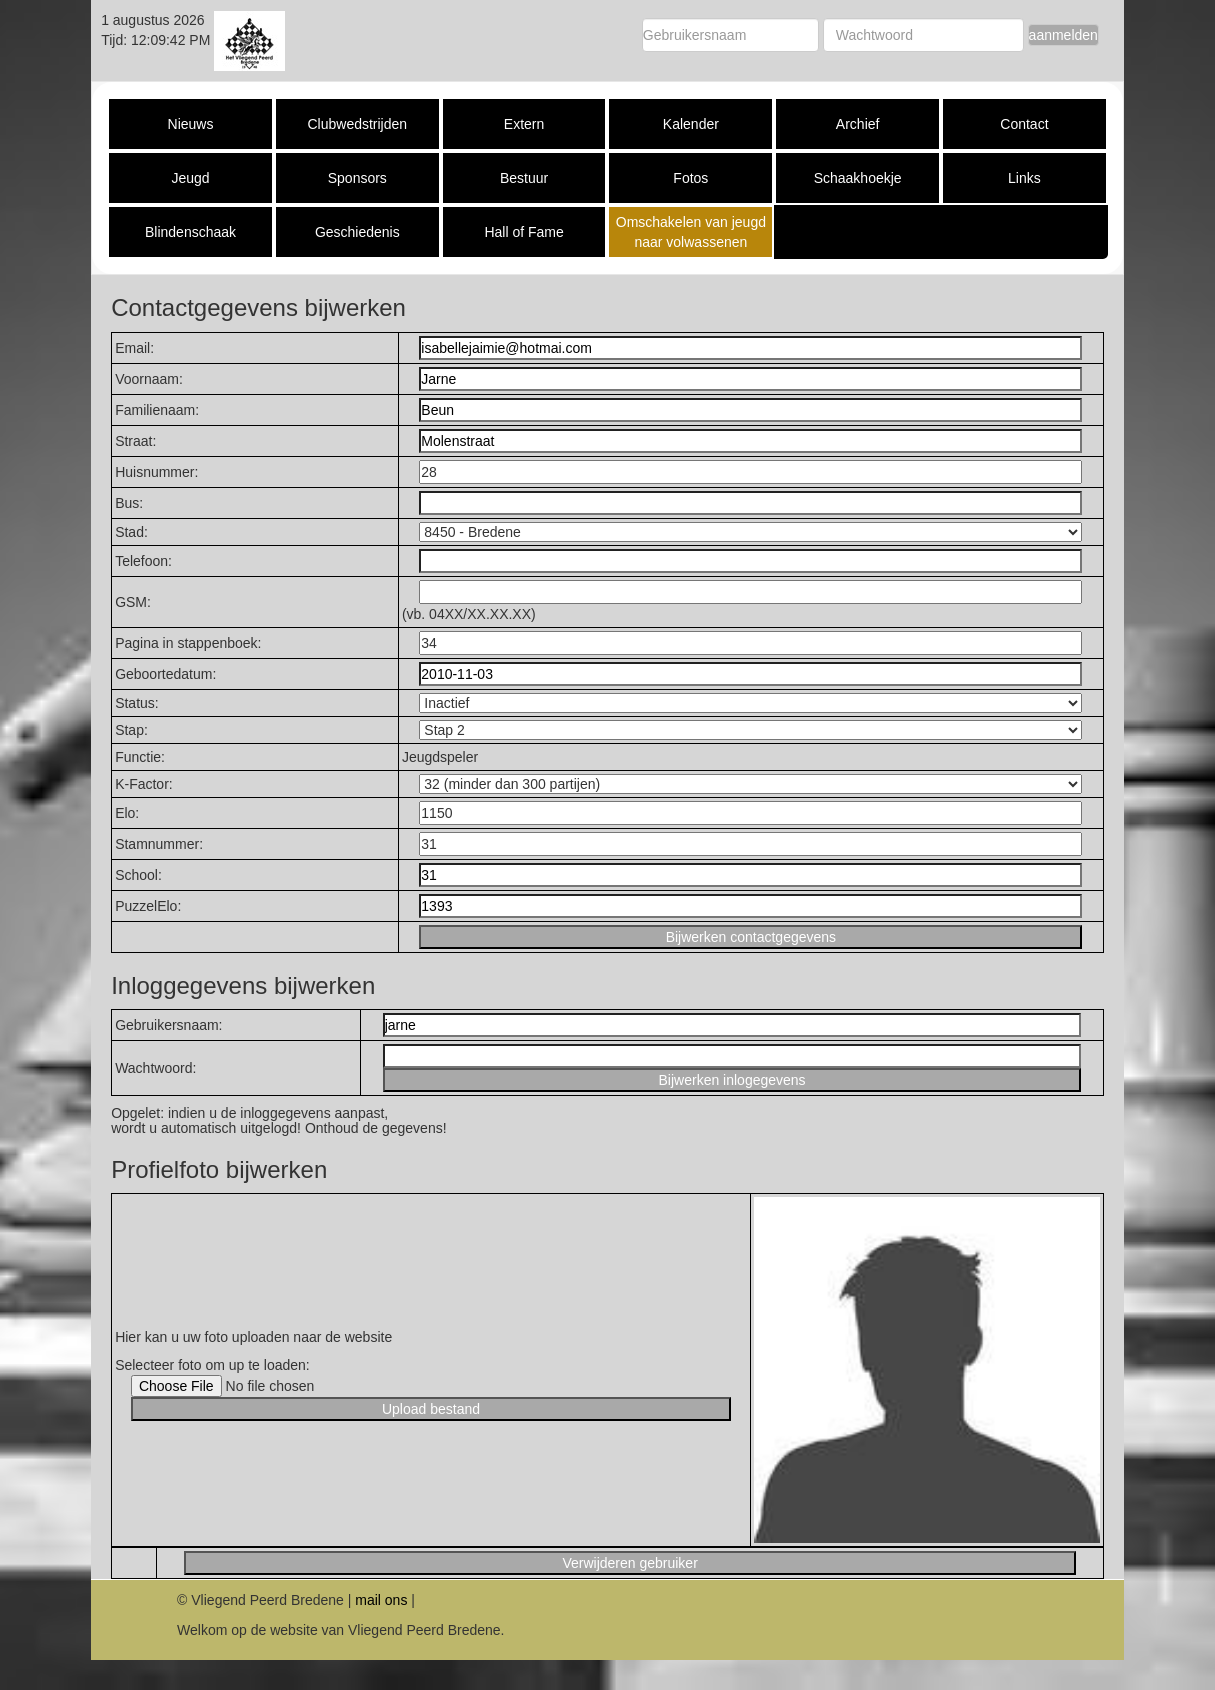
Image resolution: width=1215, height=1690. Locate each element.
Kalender (691, 124)
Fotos (690, 178)
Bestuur (524, 178)
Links (1024, 178)
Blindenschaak (190, 232)
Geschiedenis (357, 232)
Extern (524, 124)
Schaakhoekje (858, 178)
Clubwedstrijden (357, 124)
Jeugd (190, 178)
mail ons (381, 1600)
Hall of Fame (523, 232)
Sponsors (357, 178)
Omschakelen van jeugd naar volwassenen (691, 232)
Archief (858, 124)
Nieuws (191, 124)
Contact (1024, 124)
